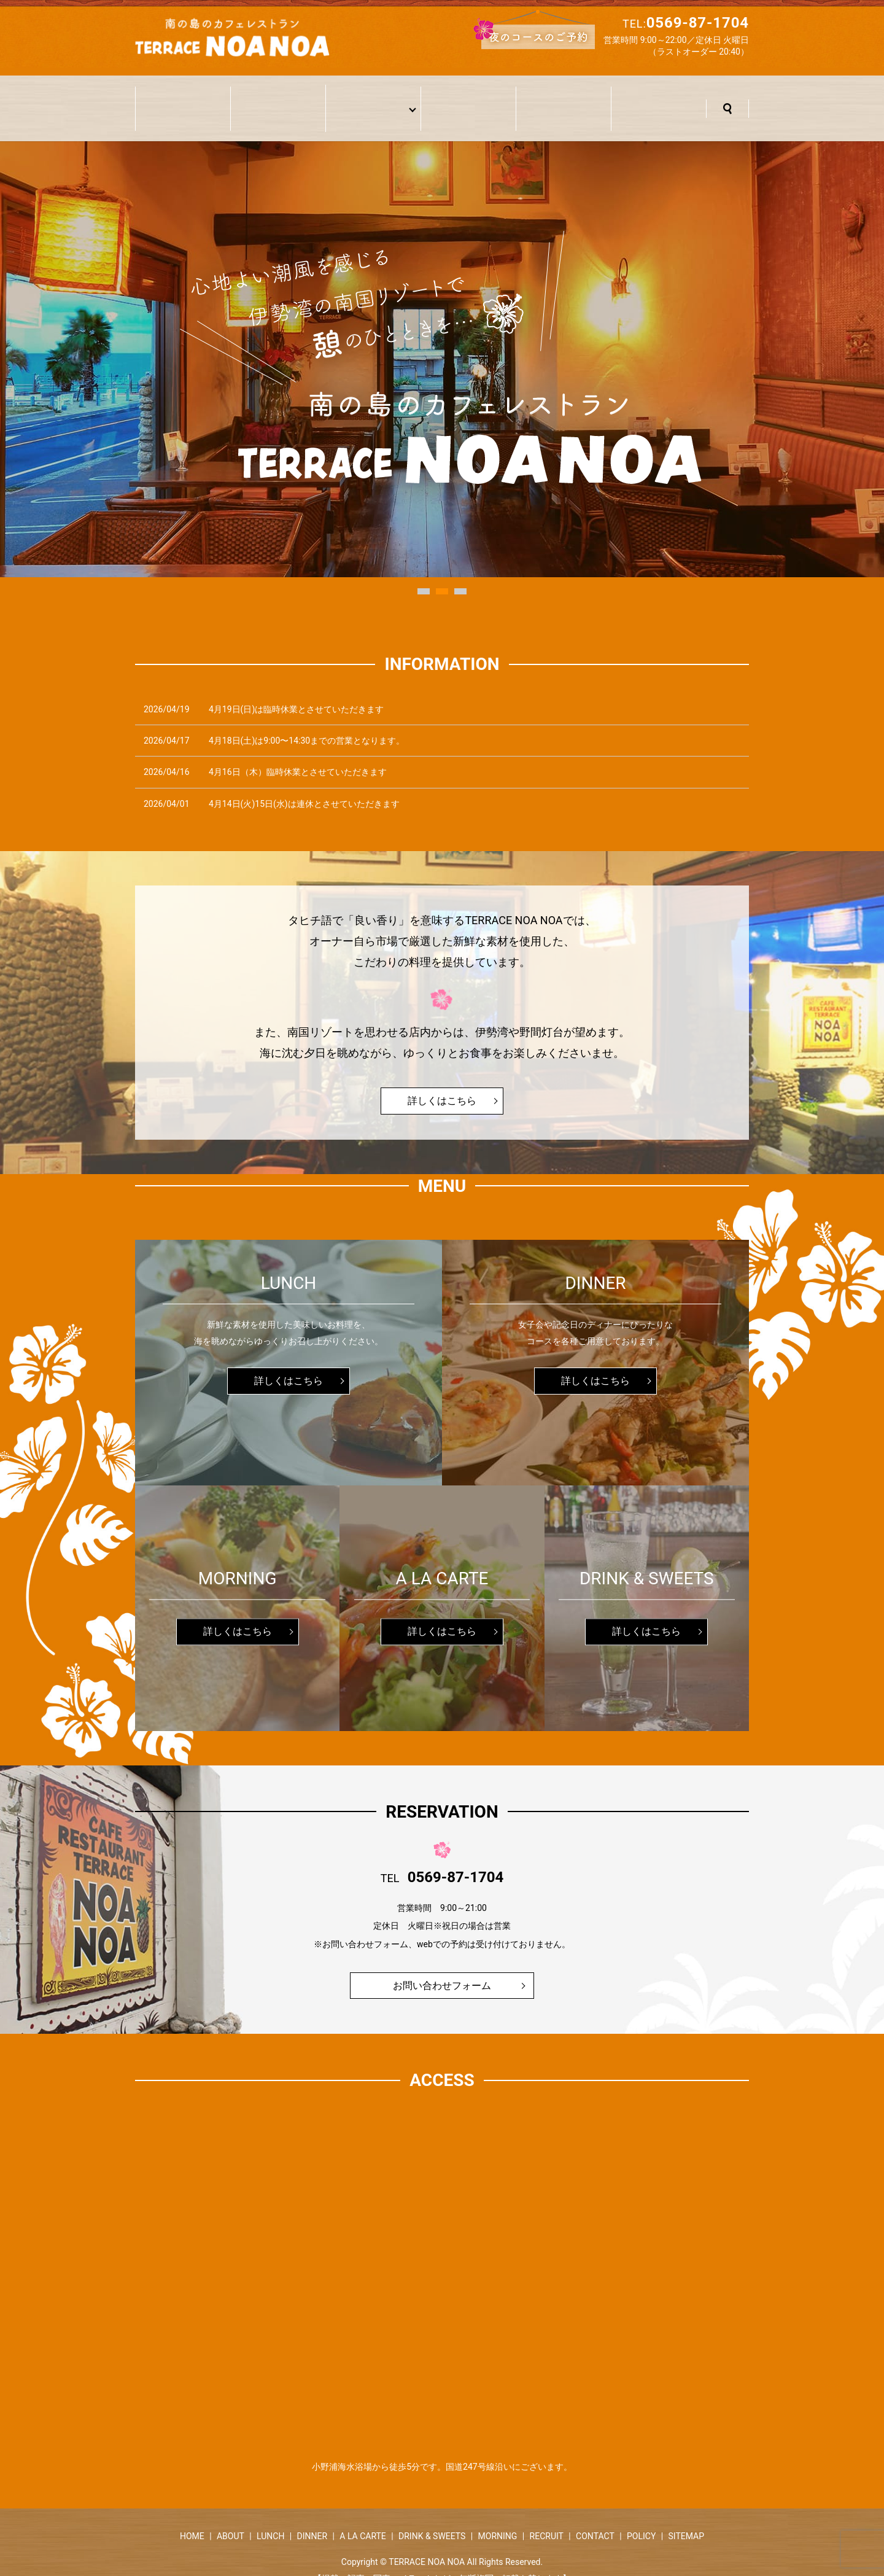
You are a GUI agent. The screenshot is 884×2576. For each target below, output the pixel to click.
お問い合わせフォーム (442, 1966)
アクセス (468, 99)
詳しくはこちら (442, 1082)
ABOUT (230, 2517)
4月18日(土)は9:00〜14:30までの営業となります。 (307, 721)
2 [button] (442, 572)
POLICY (641, 2517)
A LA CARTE (362, 2517)
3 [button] (460, 572)
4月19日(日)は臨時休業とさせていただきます (296, 690)
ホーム (183, 99)
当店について (278, 99)
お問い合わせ (658, 99)
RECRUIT (547, 2517)
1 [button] (423, 572)
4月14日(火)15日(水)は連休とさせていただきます (304, 785)
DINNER (312, 2517)
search (727, 99)
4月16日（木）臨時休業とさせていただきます (298, 753)
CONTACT (595, 2517)
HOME (192, 2517)
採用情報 (563, 99)
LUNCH (270, 2517)
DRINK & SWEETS (431, 2517)
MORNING (498, 2517)
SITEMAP (686, 2517)
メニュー (369, 99)
